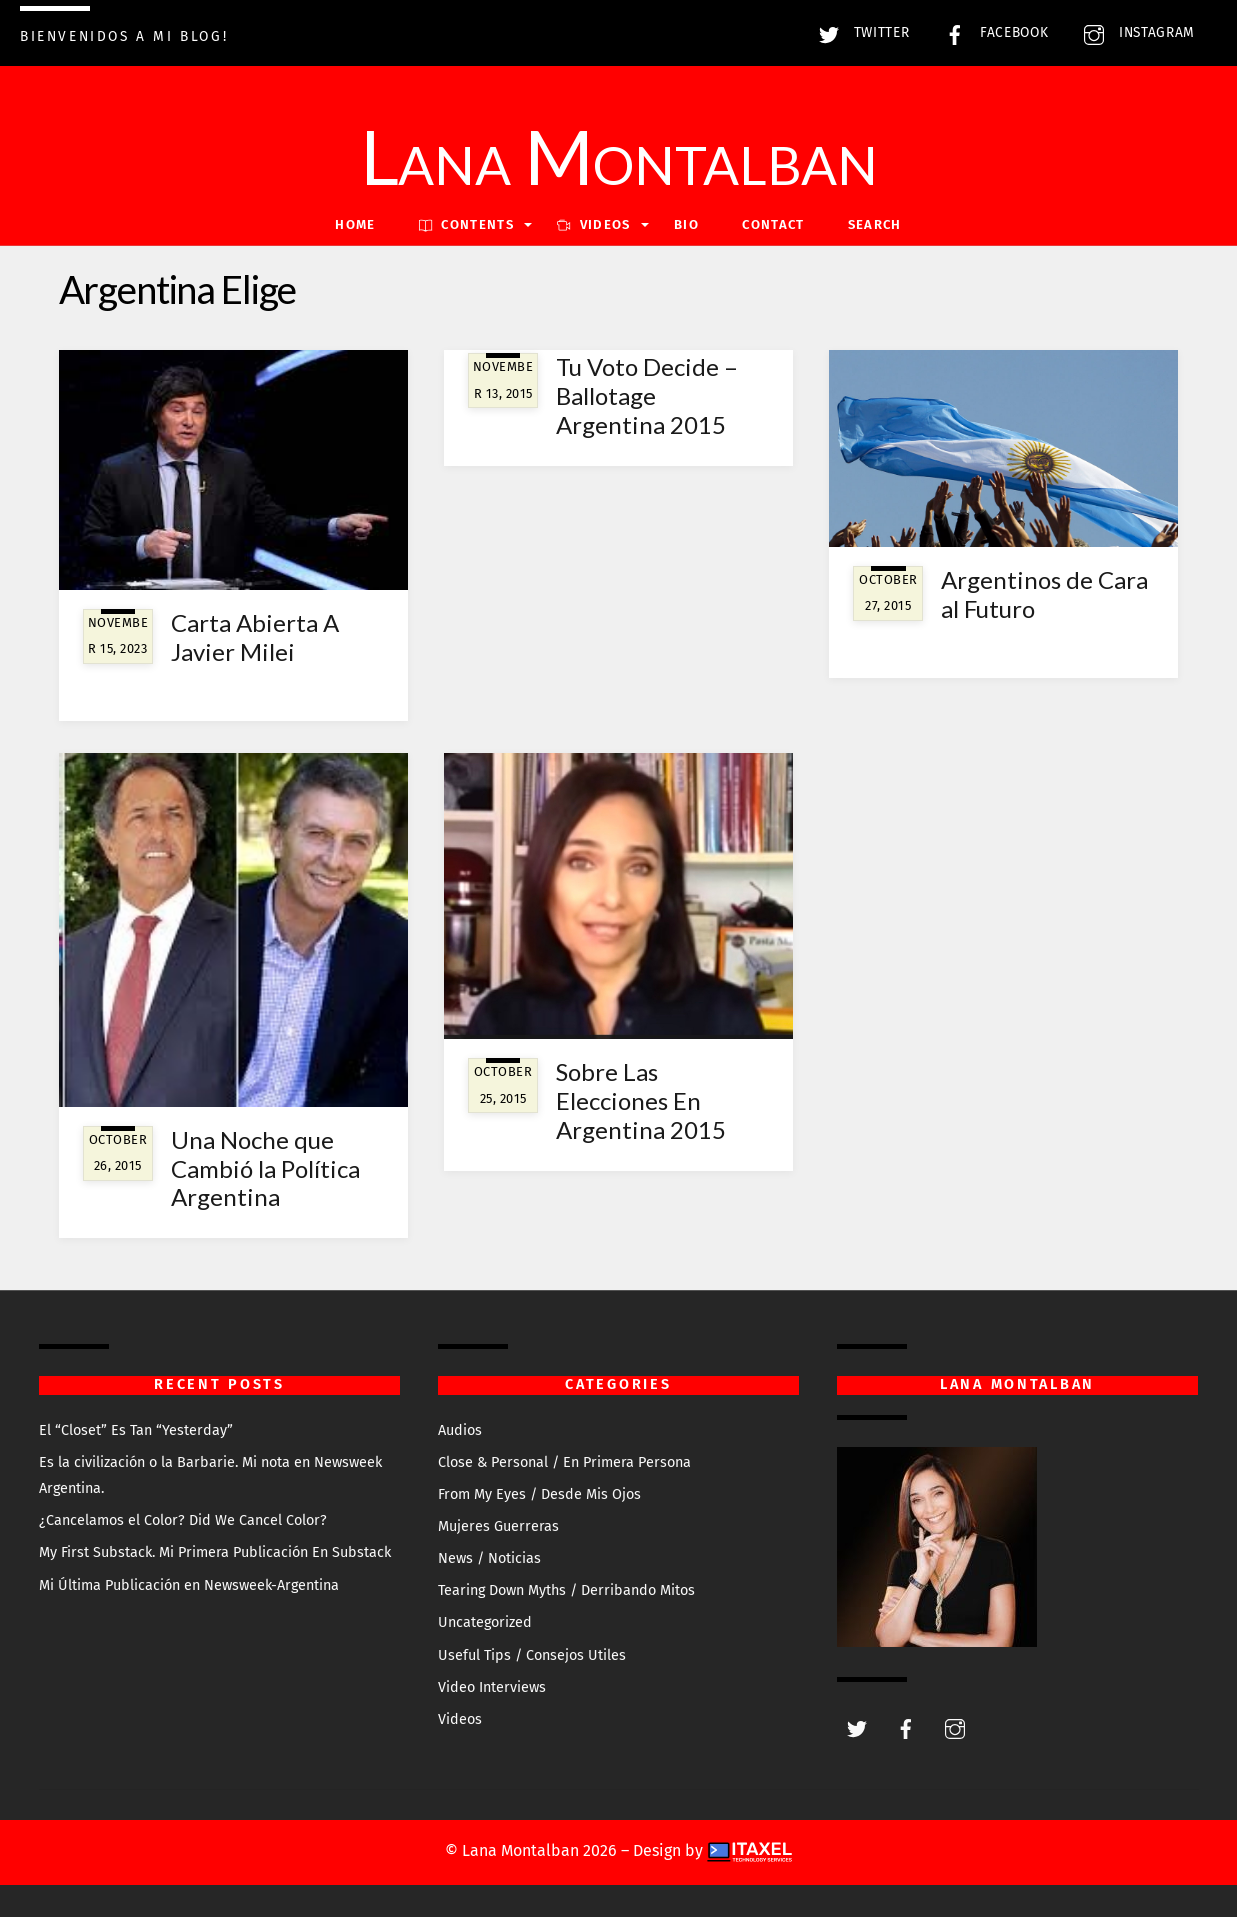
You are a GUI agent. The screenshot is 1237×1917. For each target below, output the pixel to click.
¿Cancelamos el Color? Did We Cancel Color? (183, 1520)
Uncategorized (485, 1622)
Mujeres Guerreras (498, 1526)
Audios (460, 1430)
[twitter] (857, 1727)
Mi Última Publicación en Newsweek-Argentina (189, 1585)
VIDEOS (593, 224)
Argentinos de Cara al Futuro (1044, 594)
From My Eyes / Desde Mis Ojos (539, 1494)
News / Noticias (489, 1558)
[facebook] (906, 1727)
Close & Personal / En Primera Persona (564, 1462)
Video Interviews (492, 1687)
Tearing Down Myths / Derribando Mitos (566, 1590)
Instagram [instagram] (1134, 32)
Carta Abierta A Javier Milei (255, 637)
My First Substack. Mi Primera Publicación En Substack (215, 1552)
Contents (466, 224)
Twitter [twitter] (859, 32)
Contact (773, 224)
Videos (460, 1719)
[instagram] (955, 1727)
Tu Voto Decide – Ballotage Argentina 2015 (647, 395)
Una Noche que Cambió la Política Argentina (265, 1168)
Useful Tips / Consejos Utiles (532, 1655)
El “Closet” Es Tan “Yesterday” (136, 1430)
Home (355, 224)
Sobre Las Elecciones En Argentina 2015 (641, 1100)
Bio (686, 224)
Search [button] (875, 224)
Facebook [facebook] (991, 32)
